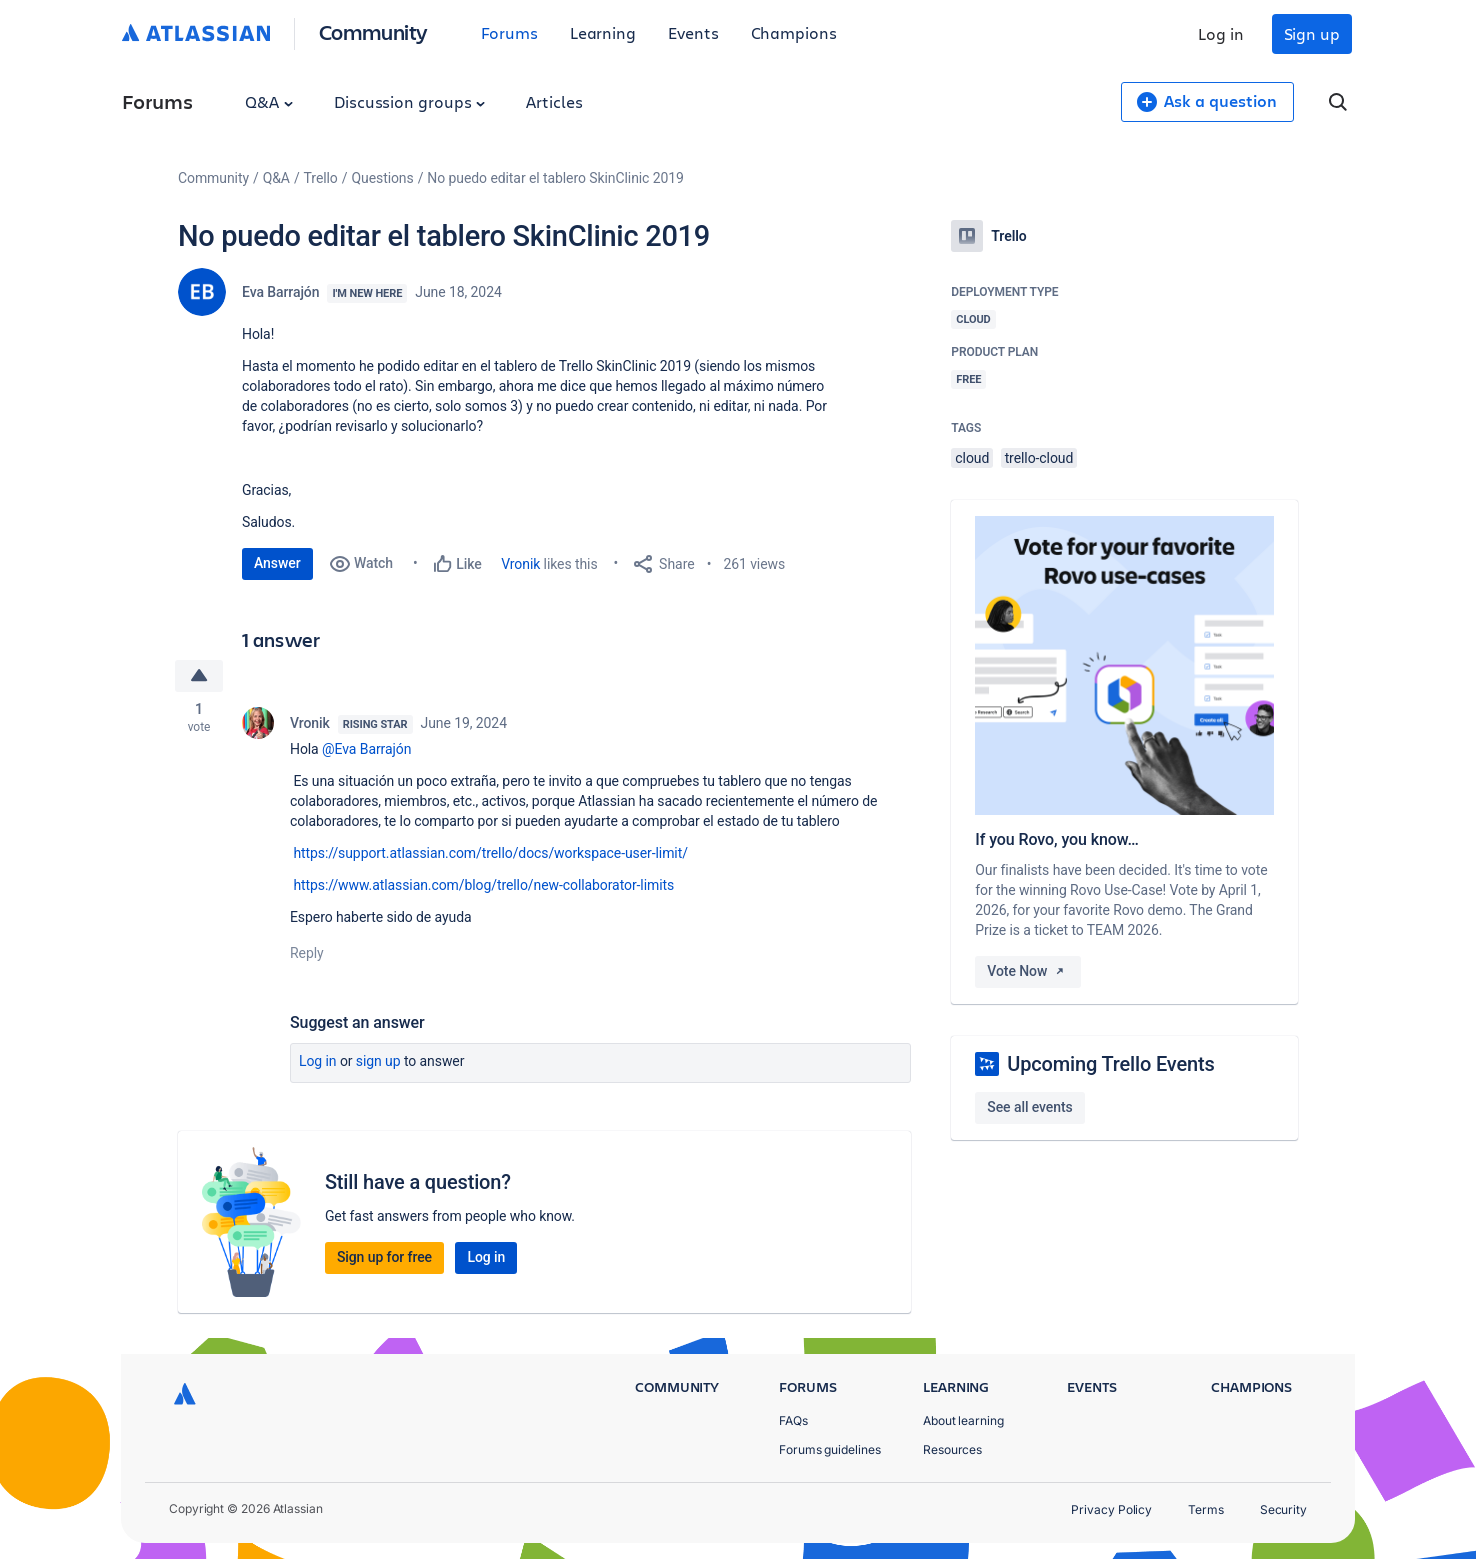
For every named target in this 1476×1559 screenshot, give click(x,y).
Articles (554, 101)
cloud (972, 458)
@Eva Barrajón (366, 750)
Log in (1221, 33)
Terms (1206, 1509)
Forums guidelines (830, 1449)
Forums (509, 32)
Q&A (269, 101)
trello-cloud (1039, 458)
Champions (794, 32)
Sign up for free (384, 1258)
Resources (952, 1449)
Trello (321, 178)
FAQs (793, 1420)
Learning (603, 32)
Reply (307, 954)
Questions (382, 178)
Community (373, 31)
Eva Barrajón (280, 292)
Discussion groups (410, 101)
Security (1283, 1509)
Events (693, 32)
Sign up (1312, 33)
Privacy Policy (1111, 1509)
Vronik (520, 564)
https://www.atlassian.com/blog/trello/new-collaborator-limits (483, 886)
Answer (277, 563)
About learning (963, 1420)
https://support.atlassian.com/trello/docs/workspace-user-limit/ (490, 854)
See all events (1029, 1107)
